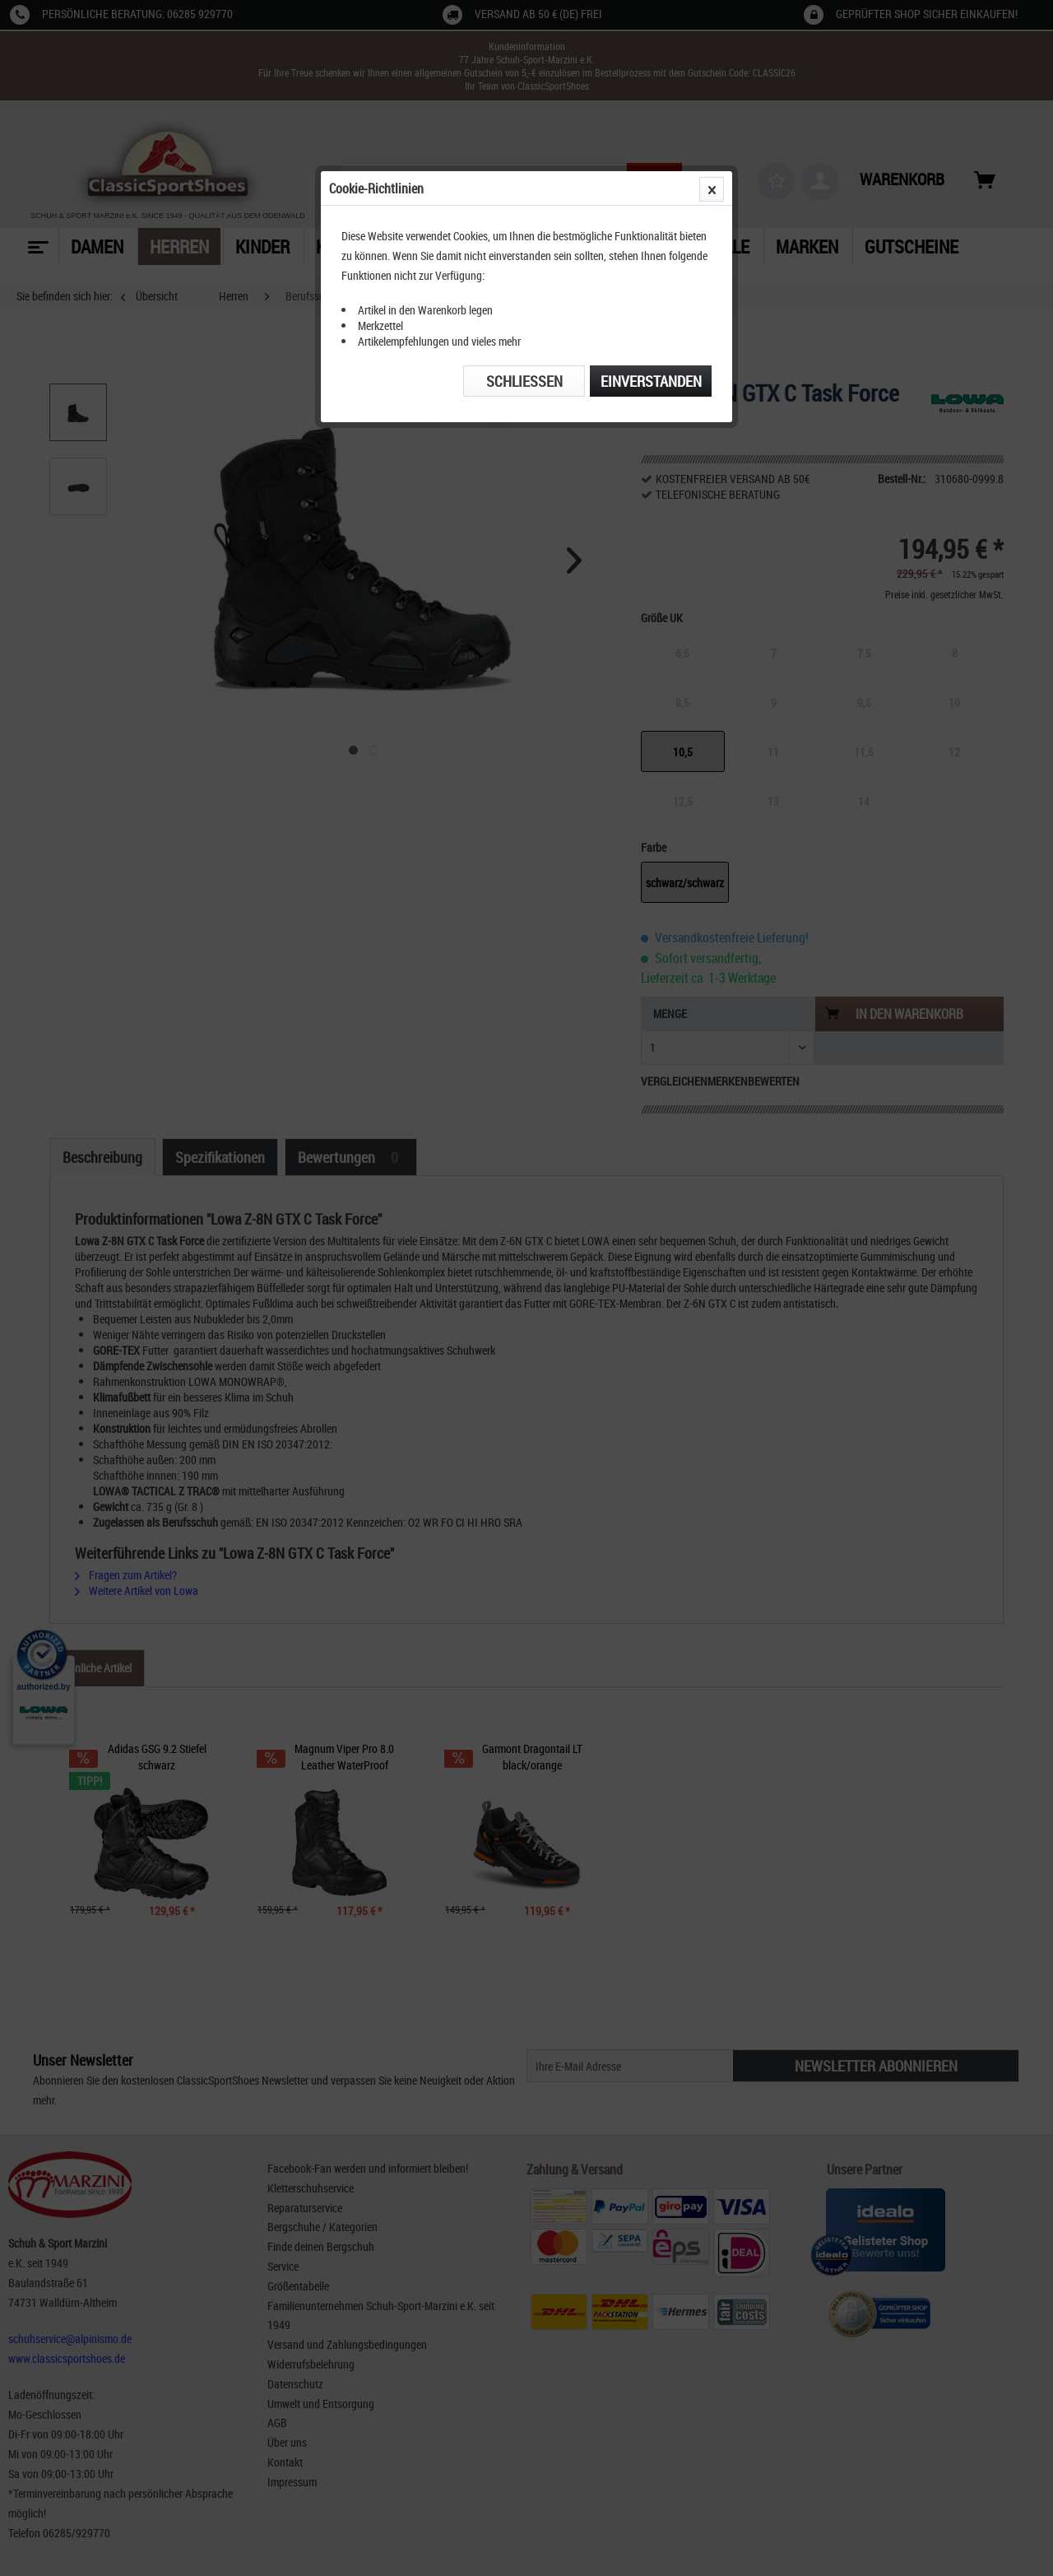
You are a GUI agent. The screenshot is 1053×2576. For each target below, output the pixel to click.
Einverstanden (651, 381)
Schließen (524, 381)
